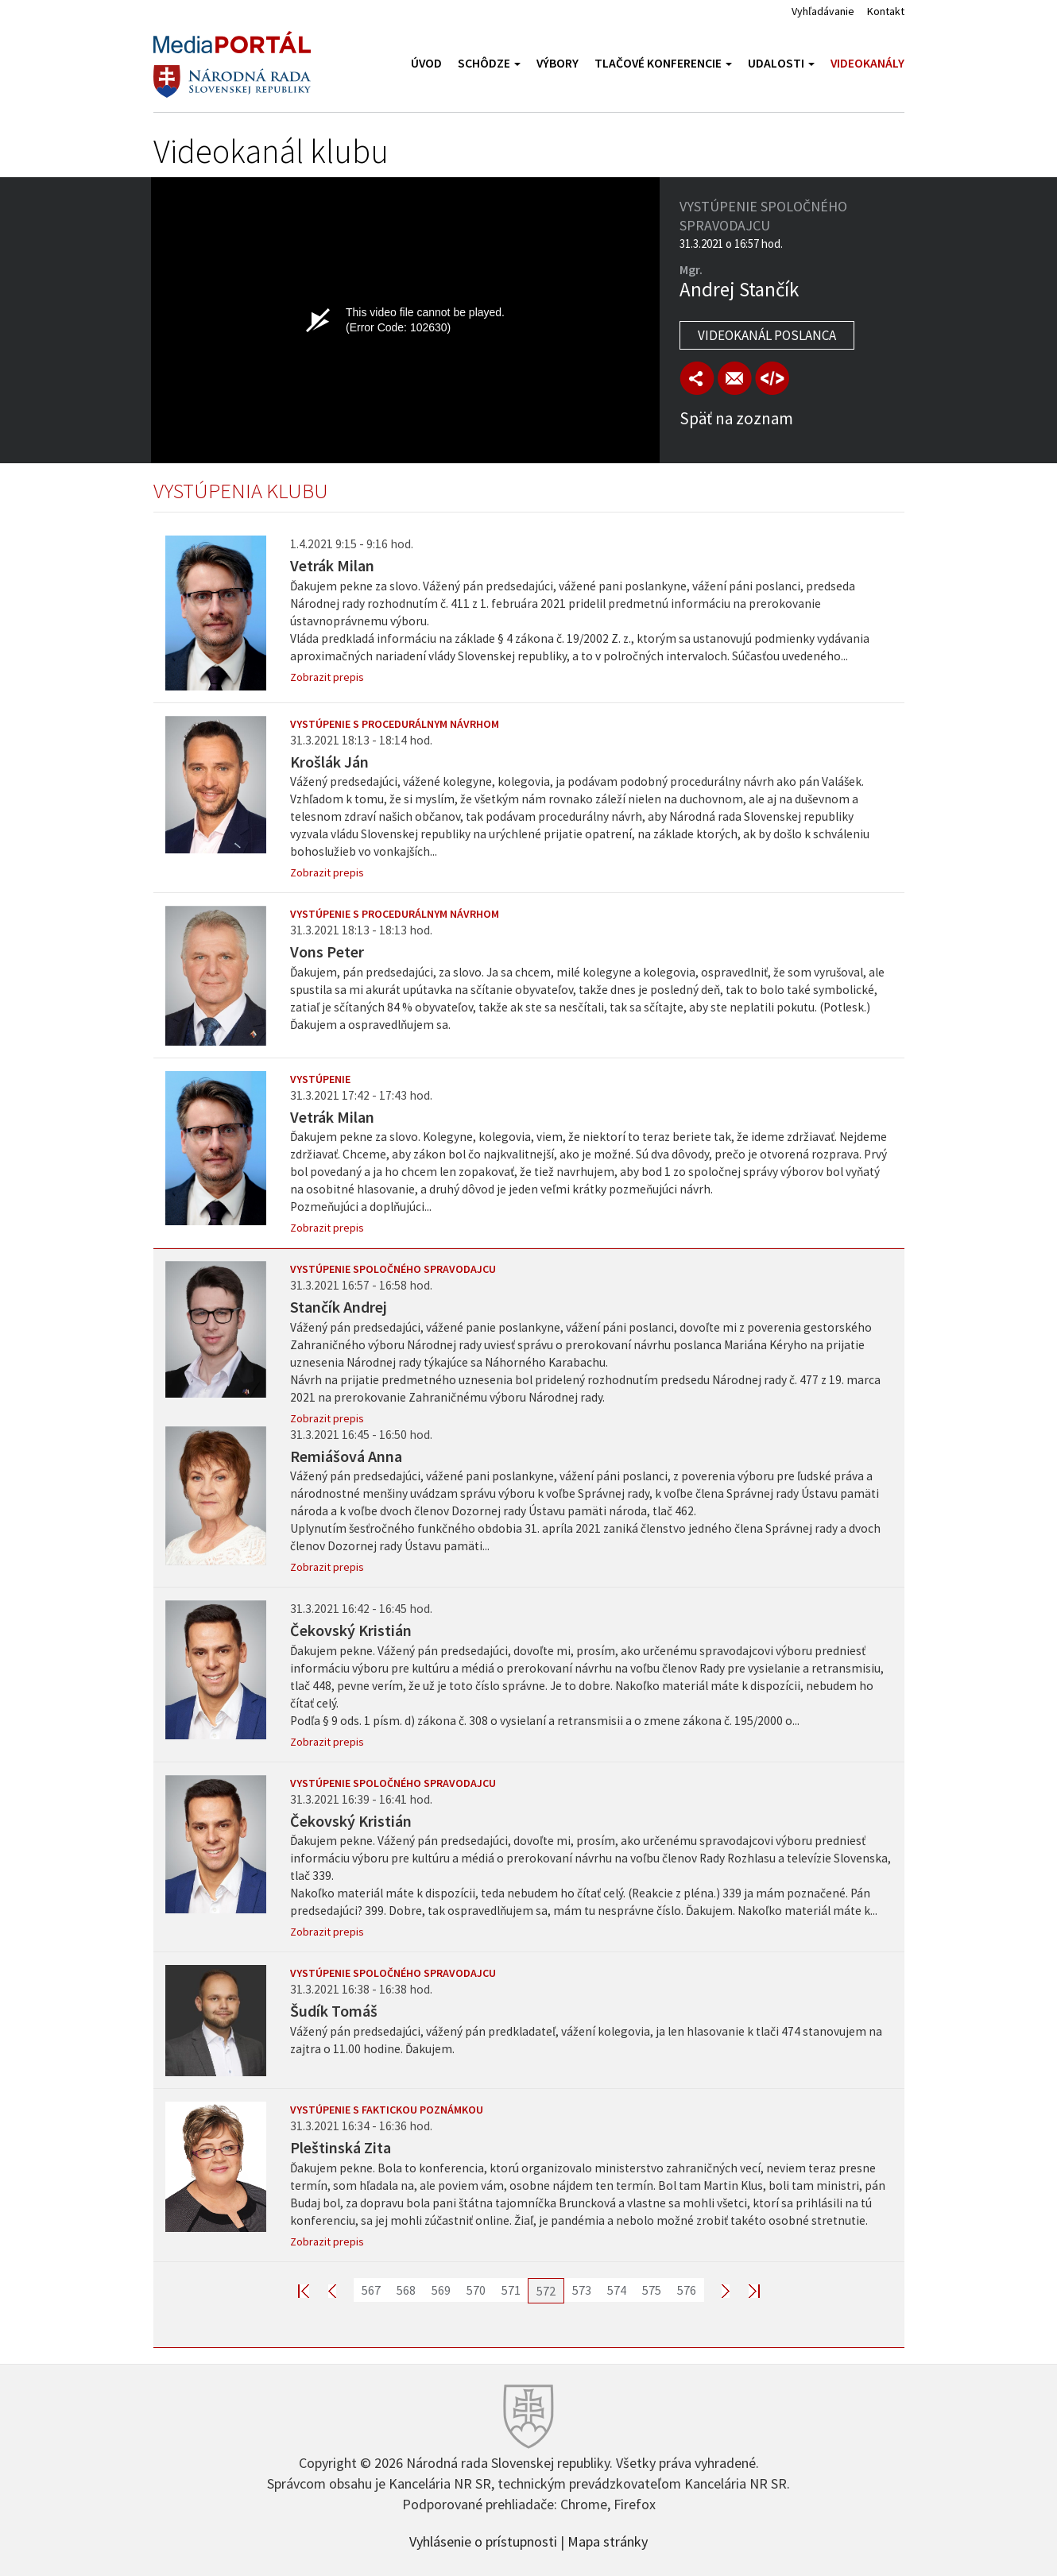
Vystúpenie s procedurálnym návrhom (394, 724)
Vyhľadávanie (823, 11)
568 (406, 2290)
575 (651, 2290)
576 (686, 2290)
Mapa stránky (607, 2540)
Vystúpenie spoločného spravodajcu (393, 1269)
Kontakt (885, 11)
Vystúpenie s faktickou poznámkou (386, 2109)
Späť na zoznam (736, 418)
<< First (313, 2290)
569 (441, 2290)
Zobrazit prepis (327, 677)
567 (371, 2290)
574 (616, 2290)
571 (511, 2290)
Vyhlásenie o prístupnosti (483, 2540)
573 (581, 2290)
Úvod (426, 63)
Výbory (557, 63)
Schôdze (489, 63)
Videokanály (867, 63)
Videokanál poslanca (767, 335)
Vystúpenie (320, 1079)
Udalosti (781, 63)
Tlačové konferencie (663, 63)
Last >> (745, 2290)
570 (476, 2290)
